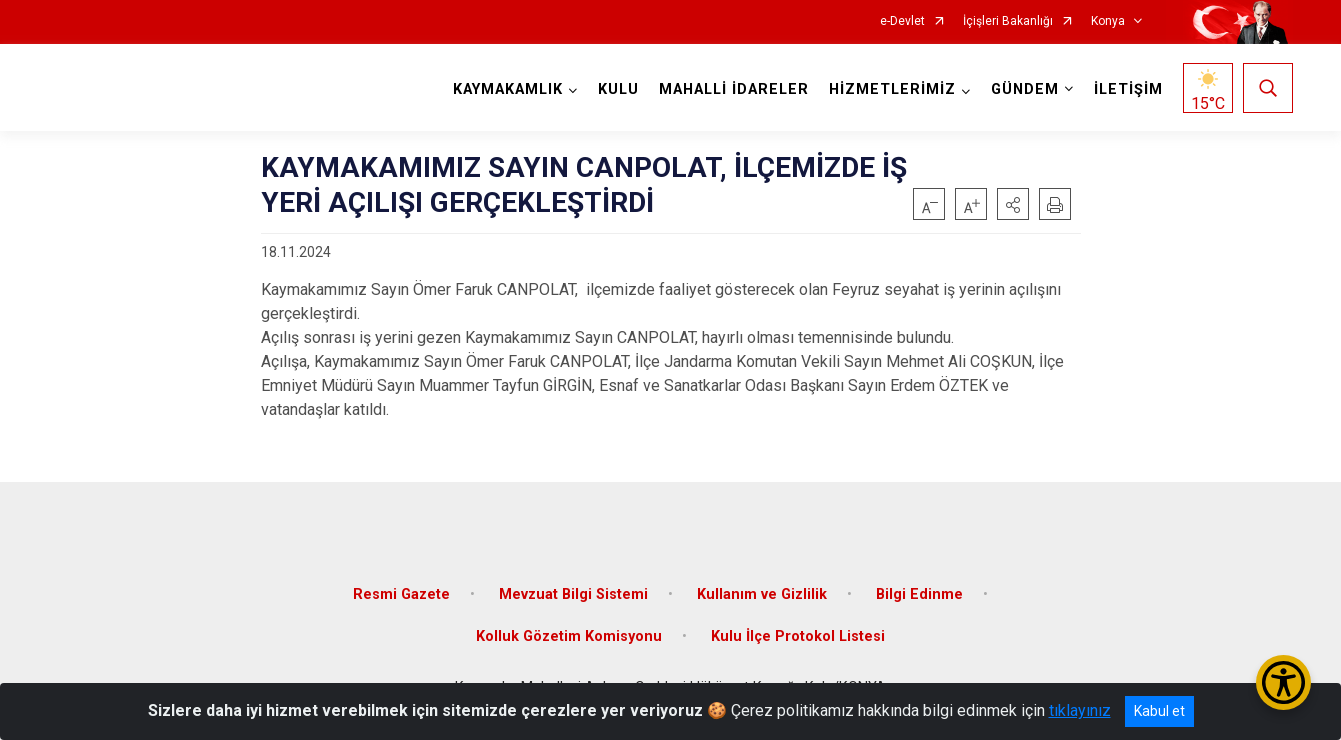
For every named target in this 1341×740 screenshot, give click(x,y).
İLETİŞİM (1128, 89)
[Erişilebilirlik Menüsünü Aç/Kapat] (1283, 682)
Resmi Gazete (401, 594)
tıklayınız (1080, 710)
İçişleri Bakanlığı (1008, 21)
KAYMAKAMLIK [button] (508, 89)
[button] (1013, 204)
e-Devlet (902, 21)
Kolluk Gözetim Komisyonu (569, 636)
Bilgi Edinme (919, 594)
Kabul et (1159, 711)
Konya (1108, 21)
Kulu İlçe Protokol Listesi (798, 636)
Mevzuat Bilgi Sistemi (573, 594)
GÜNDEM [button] (1025, 89)
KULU (618, 89)
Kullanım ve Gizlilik (762, 594)
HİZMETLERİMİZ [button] (892, 89)
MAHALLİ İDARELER (734, 89)
